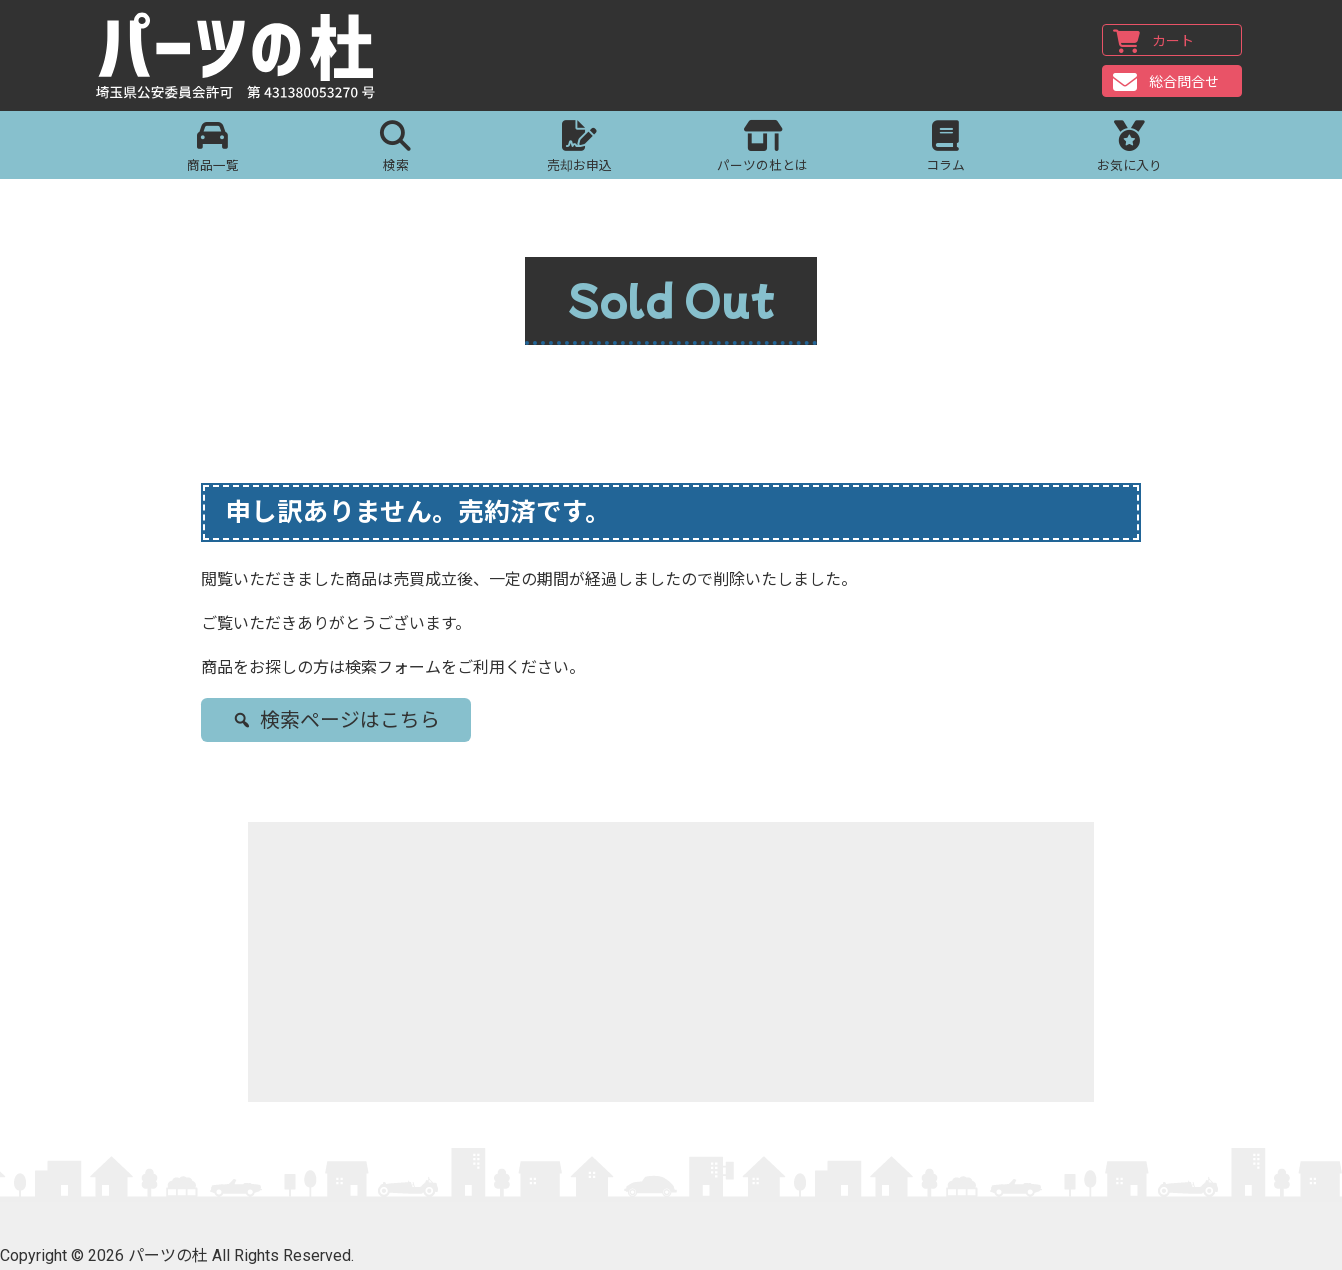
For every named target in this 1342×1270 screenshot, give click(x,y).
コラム (945, 149)
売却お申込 (579, 149)
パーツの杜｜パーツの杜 (242, 57)
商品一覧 (212, 149)
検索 (395, 149)
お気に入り (1129, 149)
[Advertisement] (671, 962)
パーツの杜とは (762, 149)
